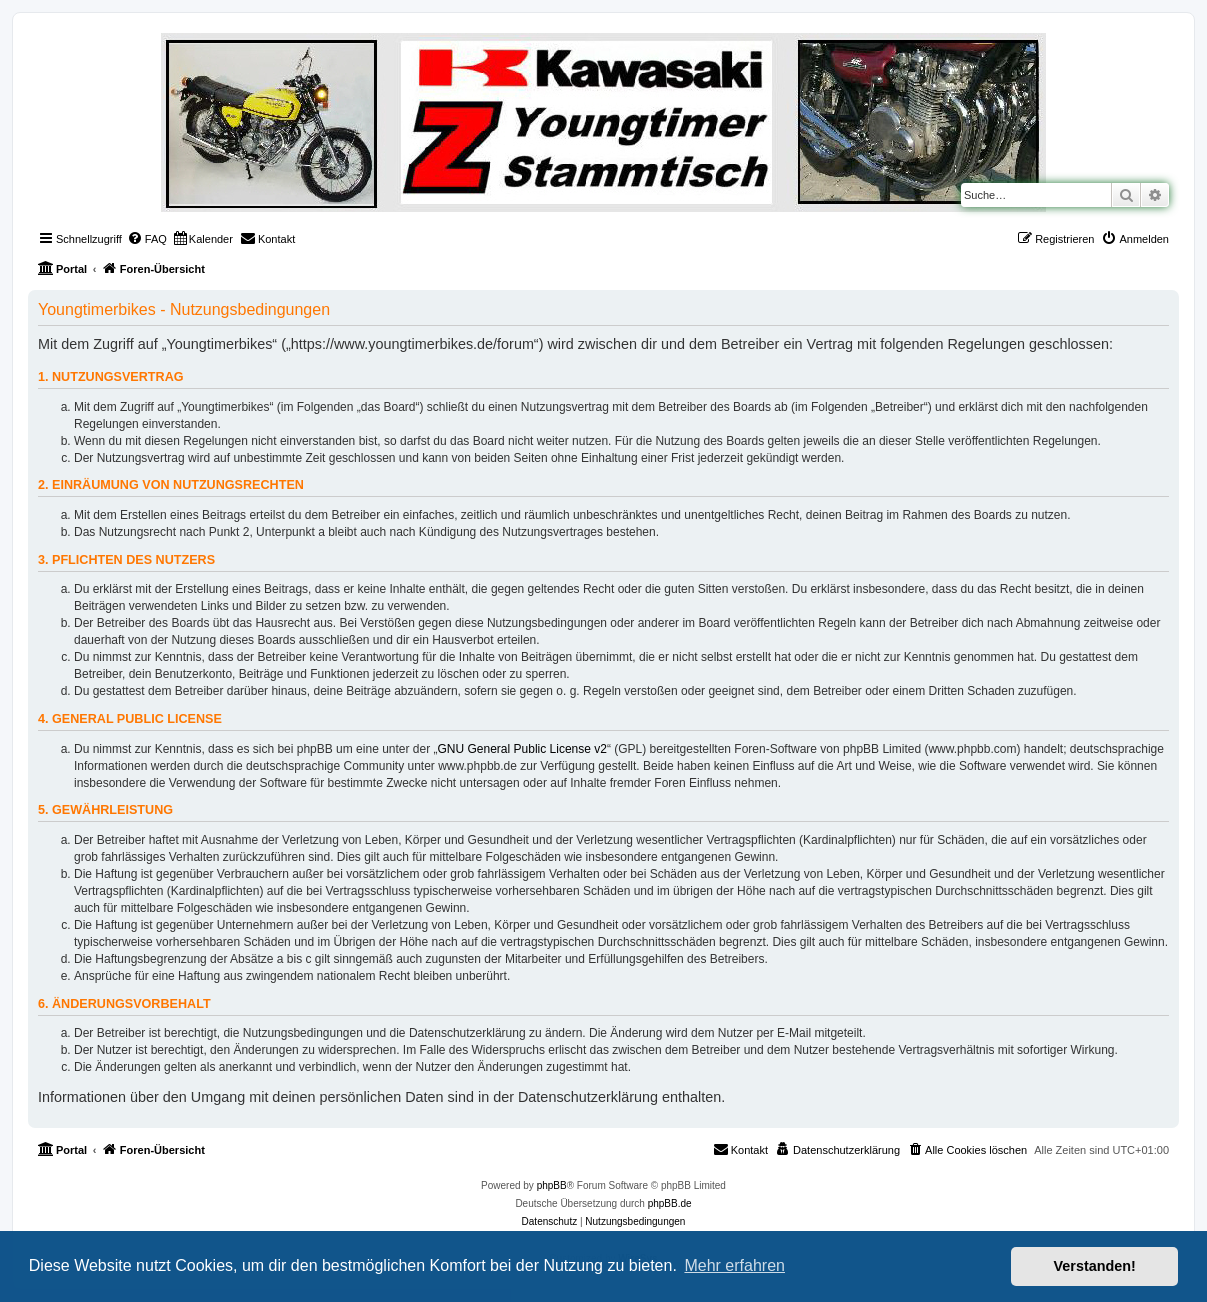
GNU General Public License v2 (522, 749)
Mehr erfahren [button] (734, 1265)
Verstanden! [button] (1095, 1266)
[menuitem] (147, 239)
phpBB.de (670, 1203)
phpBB (552, 1185)
